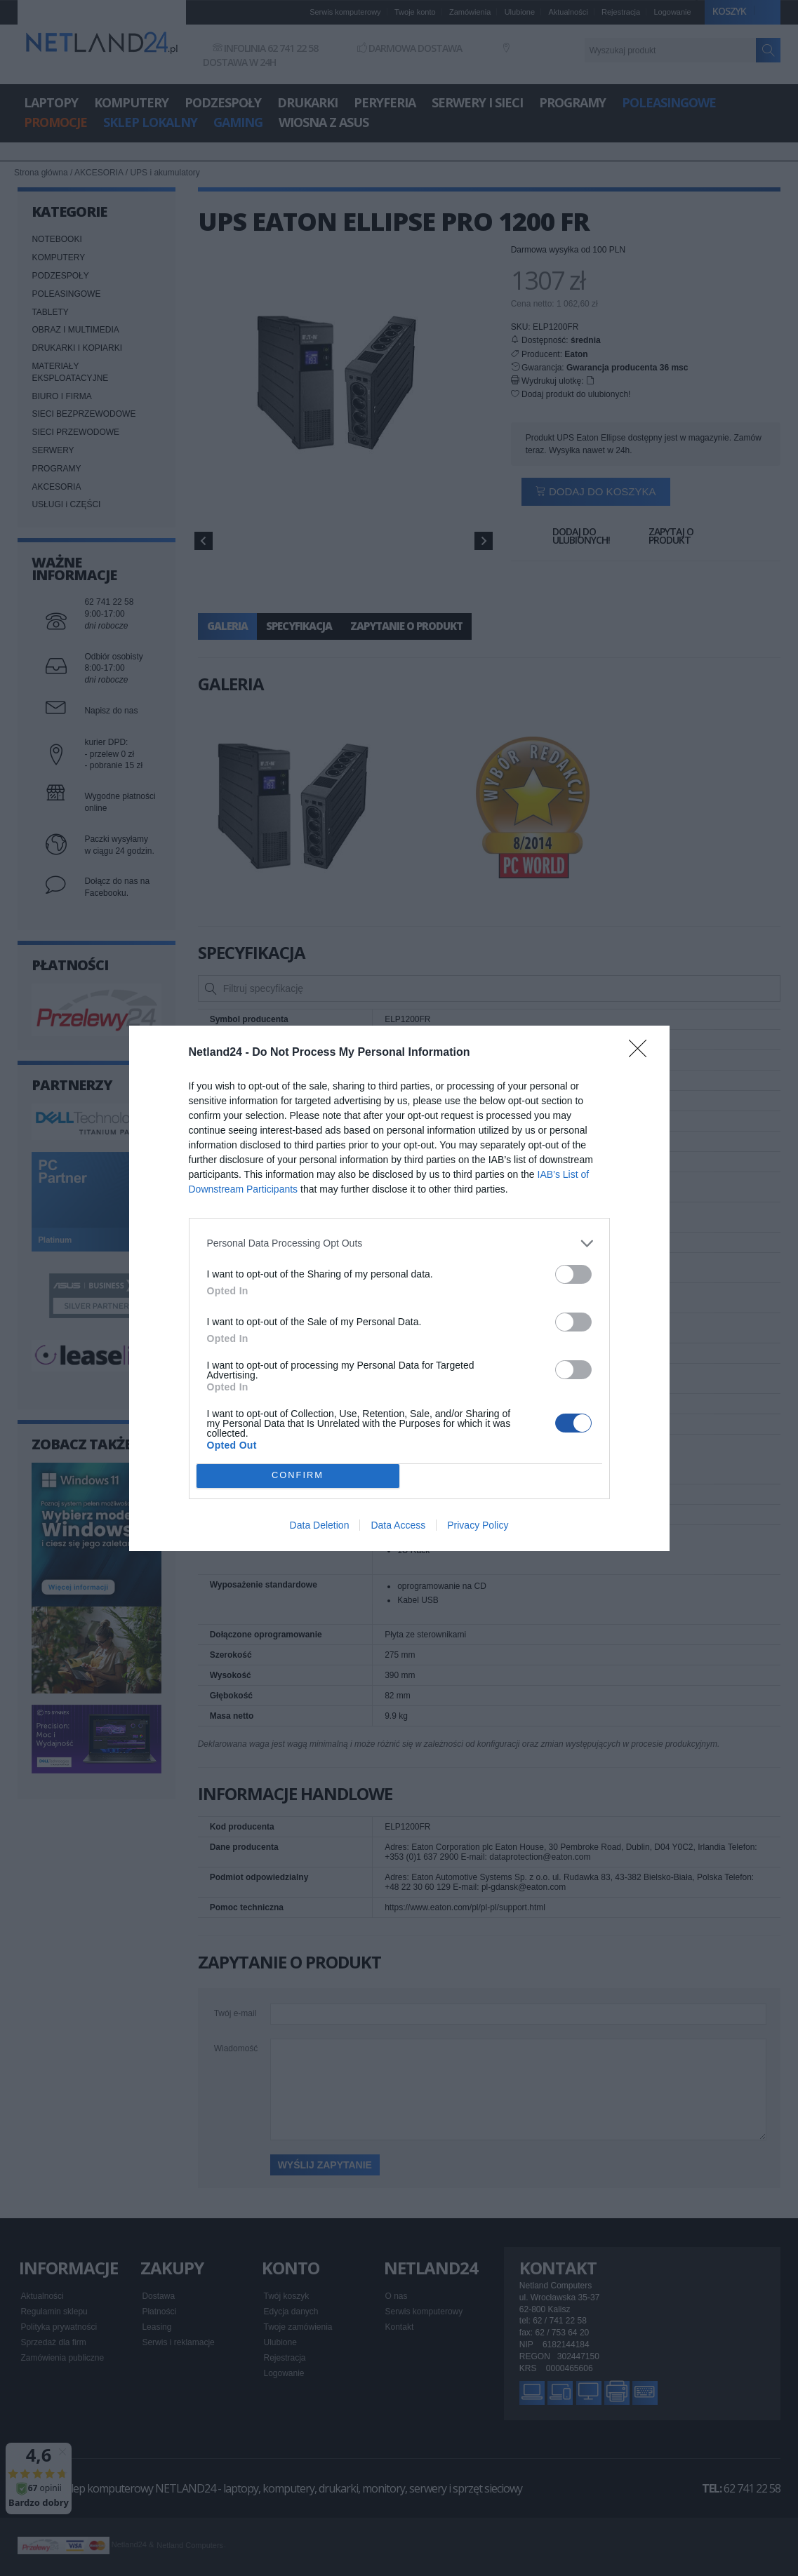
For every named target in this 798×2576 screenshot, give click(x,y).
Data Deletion (320, 1525)
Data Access (398, 1525)
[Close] (642, 1053)
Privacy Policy (477, 1525)
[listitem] (399, 1243)
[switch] (573, 1274)
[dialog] (399, 1288)
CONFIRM (298, 1475)
